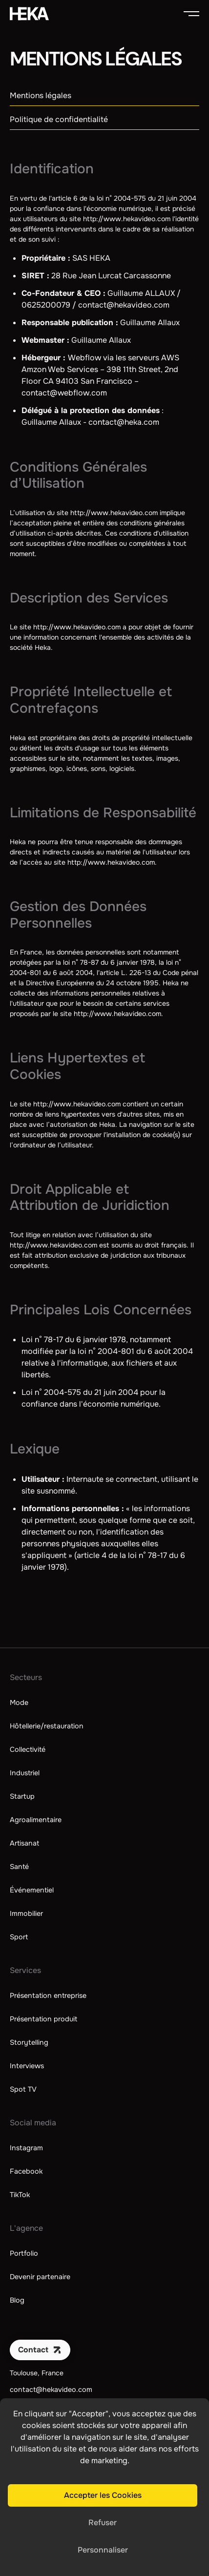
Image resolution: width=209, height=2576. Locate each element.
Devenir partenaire (40, 2276)
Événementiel (32, 1890)
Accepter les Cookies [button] (103, 2495)
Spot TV (23, 2089)
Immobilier (26, 1913)
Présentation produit (43, 2019)
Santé (19, 1866)
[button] (191, 13)
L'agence (26, 2228)
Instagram (26, 2147)
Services (25, 1970)
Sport (19, 1936)
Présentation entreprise (48, 1995)
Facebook (26, 2171)
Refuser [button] (102, 2522)
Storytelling (29, 2042)
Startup (22, 1796)
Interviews (27, 2065)
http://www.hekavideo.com (126, 218)
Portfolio (24, 2253)
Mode (19, 1702)
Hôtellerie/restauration (47, 1726)
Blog (17, 2300)
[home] (29, 13)
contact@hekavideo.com (51, 2389)
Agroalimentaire (36, 1819)
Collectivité (27, 1749)
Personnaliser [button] (103, 2550)
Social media (33, 2123)
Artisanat (24, 1843)
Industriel (25, 1772)
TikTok (20, 2194)
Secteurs (26, 1677)
